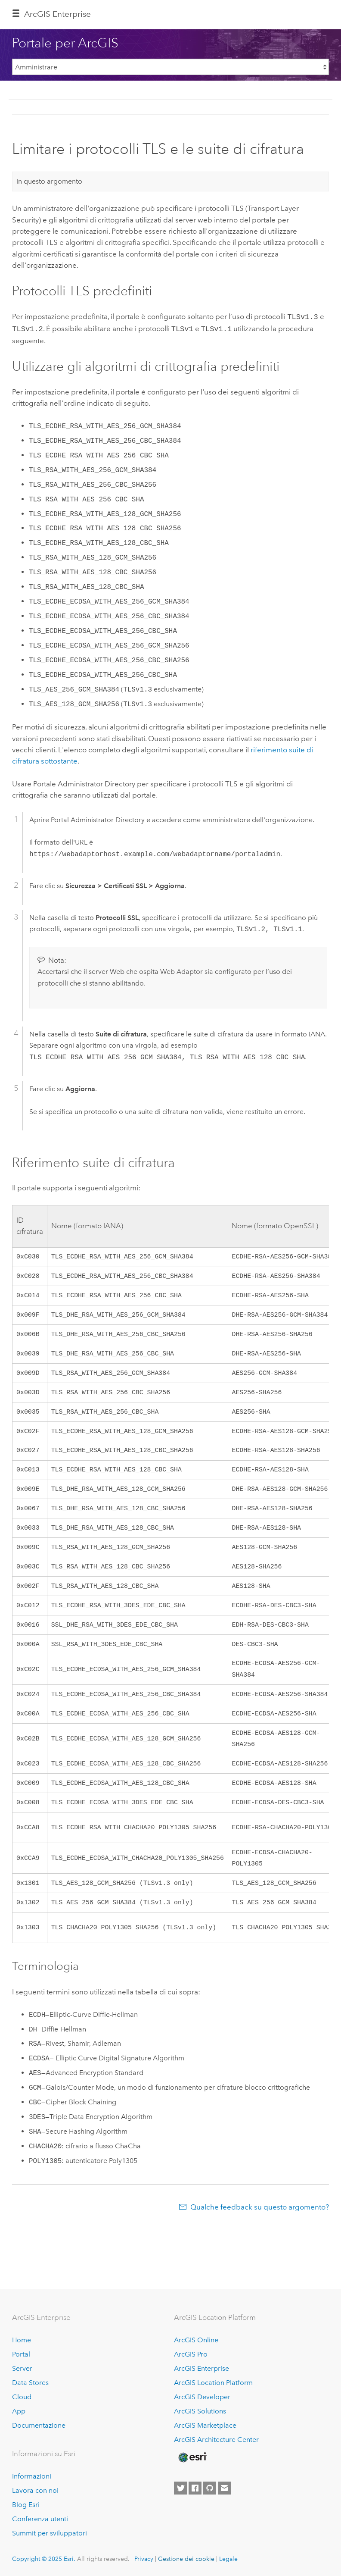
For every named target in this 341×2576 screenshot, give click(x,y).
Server (22, 2368)
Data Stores (30, 2383)
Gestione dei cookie (186, 2558)
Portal (21, 2354)
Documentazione (38, 2425)
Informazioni (31, 2476)
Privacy (143, 2558)
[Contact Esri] (224, 2488)
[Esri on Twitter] (180, 2488)
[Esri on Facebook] (195, 2488)
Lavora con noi (35, 2490)
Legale (228, 2558)
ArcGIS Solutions (200, 2411)
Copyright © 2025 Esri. (43, 2558)
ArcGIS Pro (191, 2354)
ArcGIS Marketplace (205, 2425)
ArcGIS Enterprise (57, 14)
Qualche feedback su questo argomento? (259, 2238)
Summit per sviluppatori (49, 2533)
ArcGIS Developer (202, 2397)
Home (21, 2340)
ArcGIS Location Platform (213, 2383)
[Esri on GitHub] (209, 2488)
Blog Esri (26, 2505)
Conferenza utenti (40, 2519)
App (18, 2411)
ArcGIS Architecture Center (216, 2439)
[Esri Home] (192, 2457)
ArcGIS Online (196, 2340)
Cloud (21, 2397)
